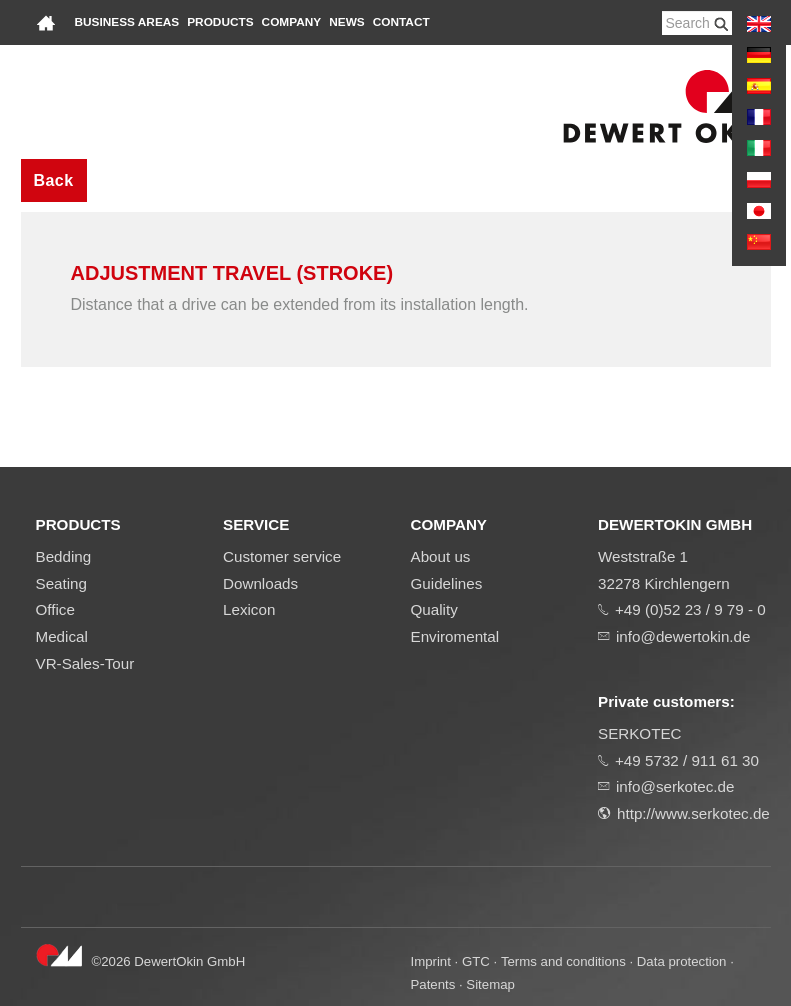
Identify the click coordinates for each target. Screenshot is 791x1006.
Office (55, 609)
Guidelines (447, 583)
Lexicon (249, 609)
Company (292, 22)
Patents (433, 984)
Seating (62, 583)
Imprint (431, 961)
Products (220, 22)
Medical (62, 636)
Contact (401, 22)
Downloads (260, 583)
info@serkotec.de (675, 786)
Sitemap (490, 984)
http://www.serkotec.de (693, 813)
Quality (434, 609)
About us (441, 556)
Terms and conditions (563, 961)
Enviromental (455, 636)
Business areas (127, 22)
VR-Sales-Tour (85, 663)
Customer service (282, 556)
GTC (476, 961)
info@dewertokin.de (683, 636)
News (347, 22)
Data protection (682, 961)
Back (54, 180)
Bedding (64, 556)
